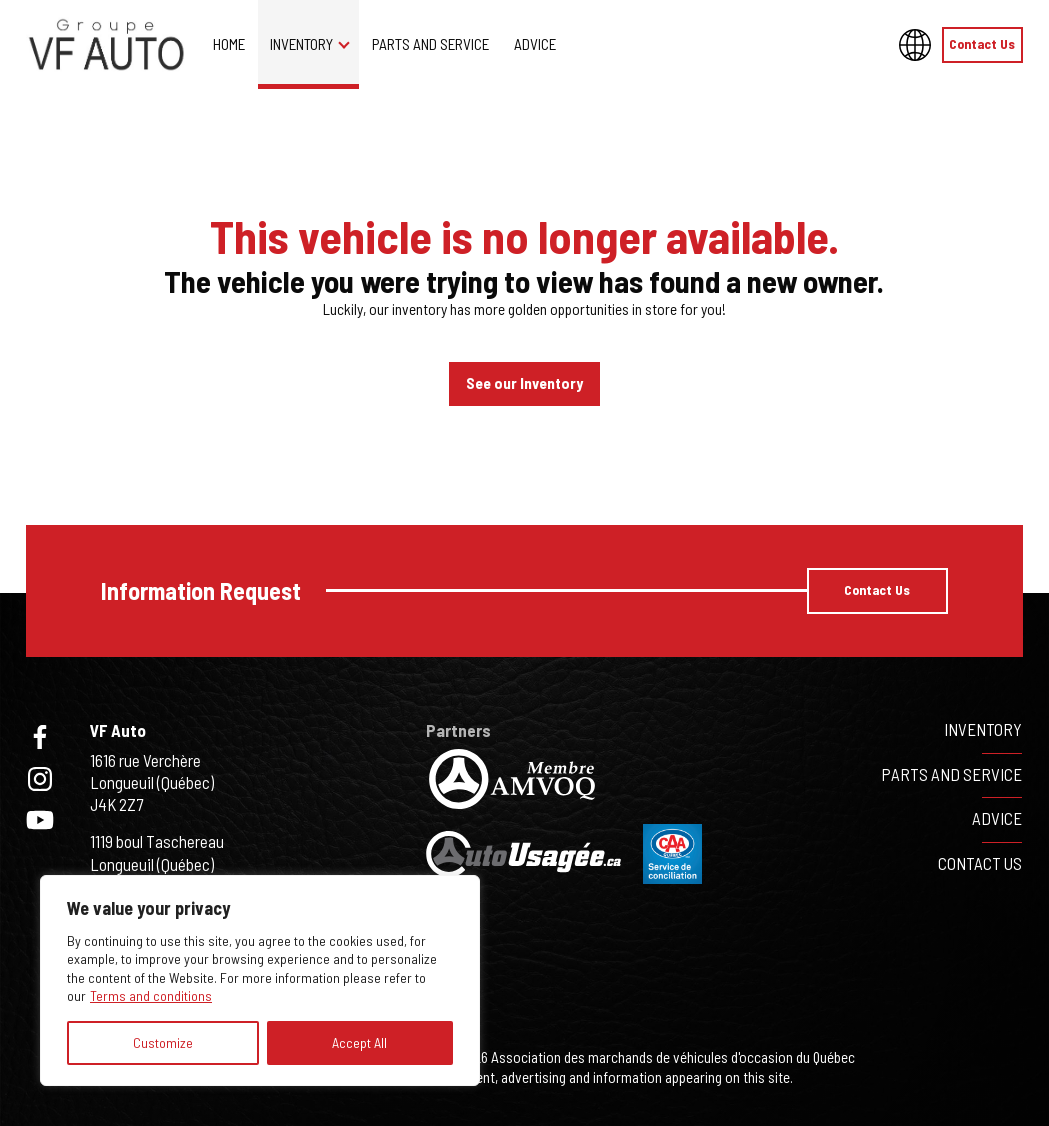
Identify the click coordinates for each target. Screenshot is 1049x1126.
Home (229, 44)
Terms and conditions (151, 995)
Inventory (301, 44)
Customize (163, 1042)
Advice (535, 44)
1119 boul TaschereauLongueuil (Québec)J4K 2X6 (157, 863)
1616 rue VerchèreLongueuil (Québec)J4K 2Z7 (152, 782)
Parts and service (430, 44)
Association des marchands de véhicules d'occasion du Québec (673, 1057)
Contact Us (982, 43)
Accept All (359, 1042)
